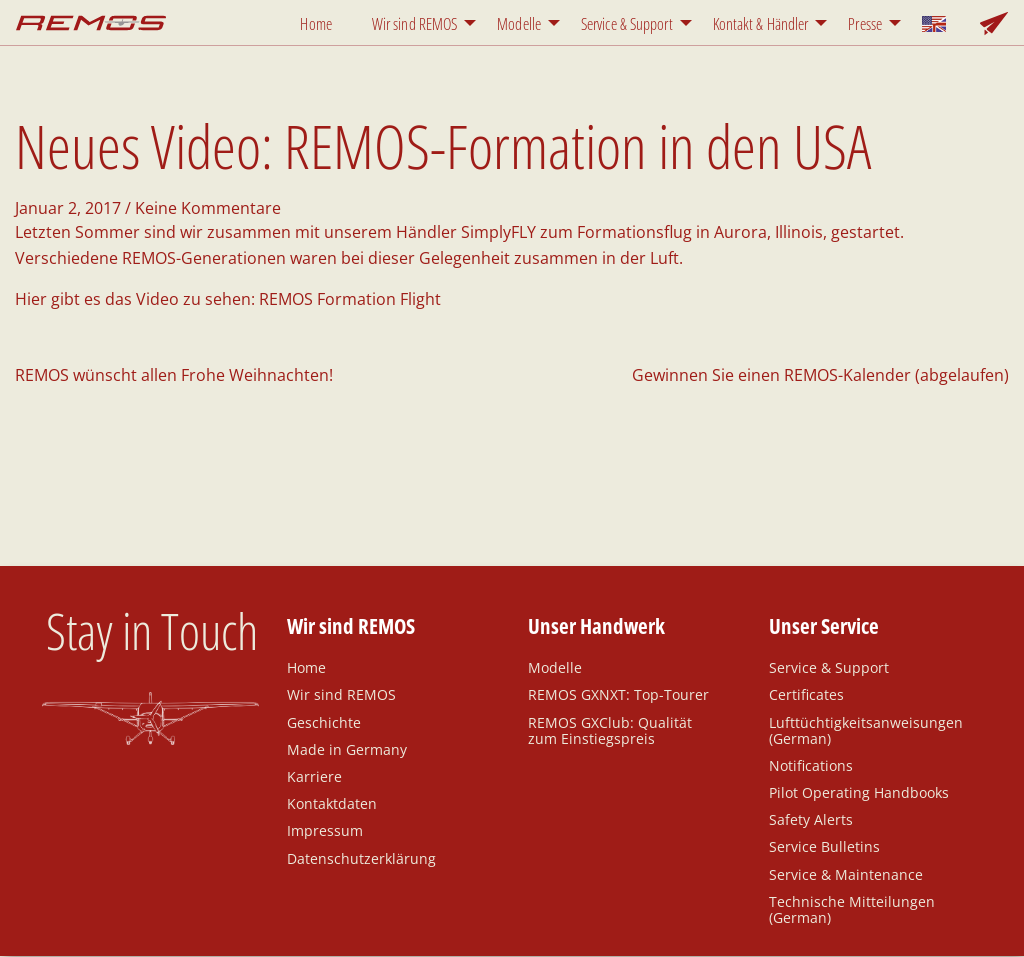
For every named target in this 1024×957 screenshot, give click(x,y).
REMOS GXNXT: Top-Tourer (618, 694)
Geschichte (324, 722)
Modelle (519, 24)
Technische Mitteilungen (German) (852, 909)
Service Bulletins (824, 846)
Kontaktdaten (332, 803)
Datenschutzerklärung (361, 858)
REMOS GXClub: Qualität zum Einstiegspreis (610, 730)
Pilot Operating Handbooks (859, 792)
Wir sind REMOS (414, 24)
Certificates (806, 694)
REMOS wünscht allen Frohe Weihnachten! (174, 375)
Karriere (314, 776)
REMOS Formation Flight (350, 299)
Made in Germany (347, 749)
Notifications (811, 765)
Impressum (325, 830)
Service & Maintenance (846, 874)
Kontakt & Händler (761, 24)
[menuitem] (319, 22)
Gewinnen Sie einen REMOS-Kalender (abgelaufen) (820, 375)
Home (315, 24)
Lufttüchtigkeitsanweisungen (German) (866, 730)
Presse (865, 24)
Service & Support (627, 24)
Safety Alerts (811, 819)
